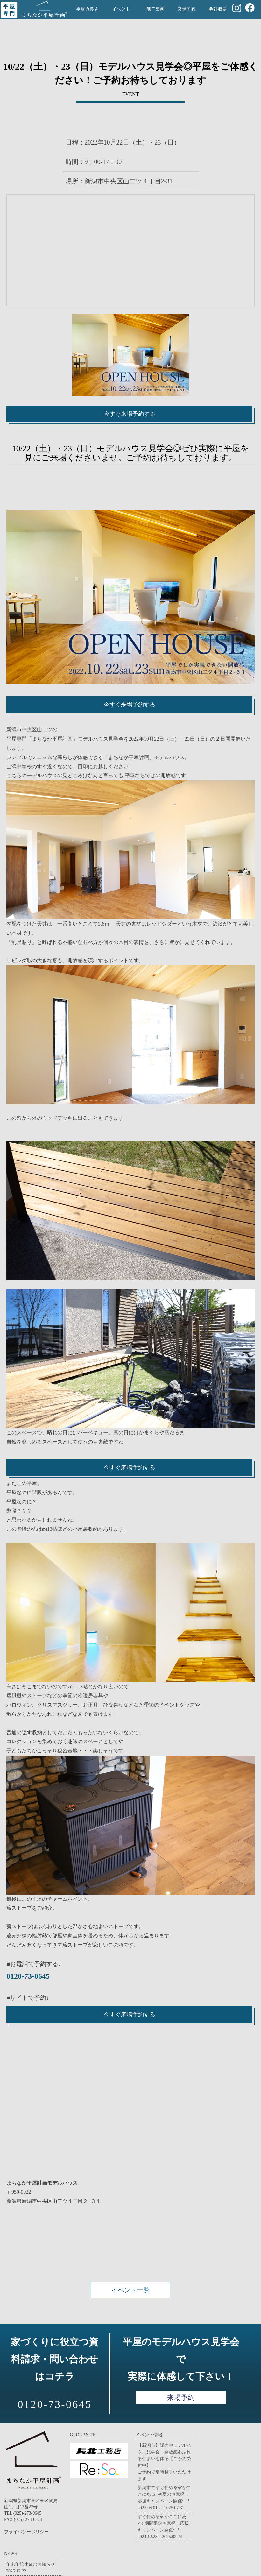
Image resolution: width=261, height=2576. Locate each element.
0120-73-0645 (28, 1976)
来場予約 (181, 2398)
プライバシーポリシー (26, 2532)
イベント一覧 (130, 2290)
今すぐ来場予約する (129, 414)
